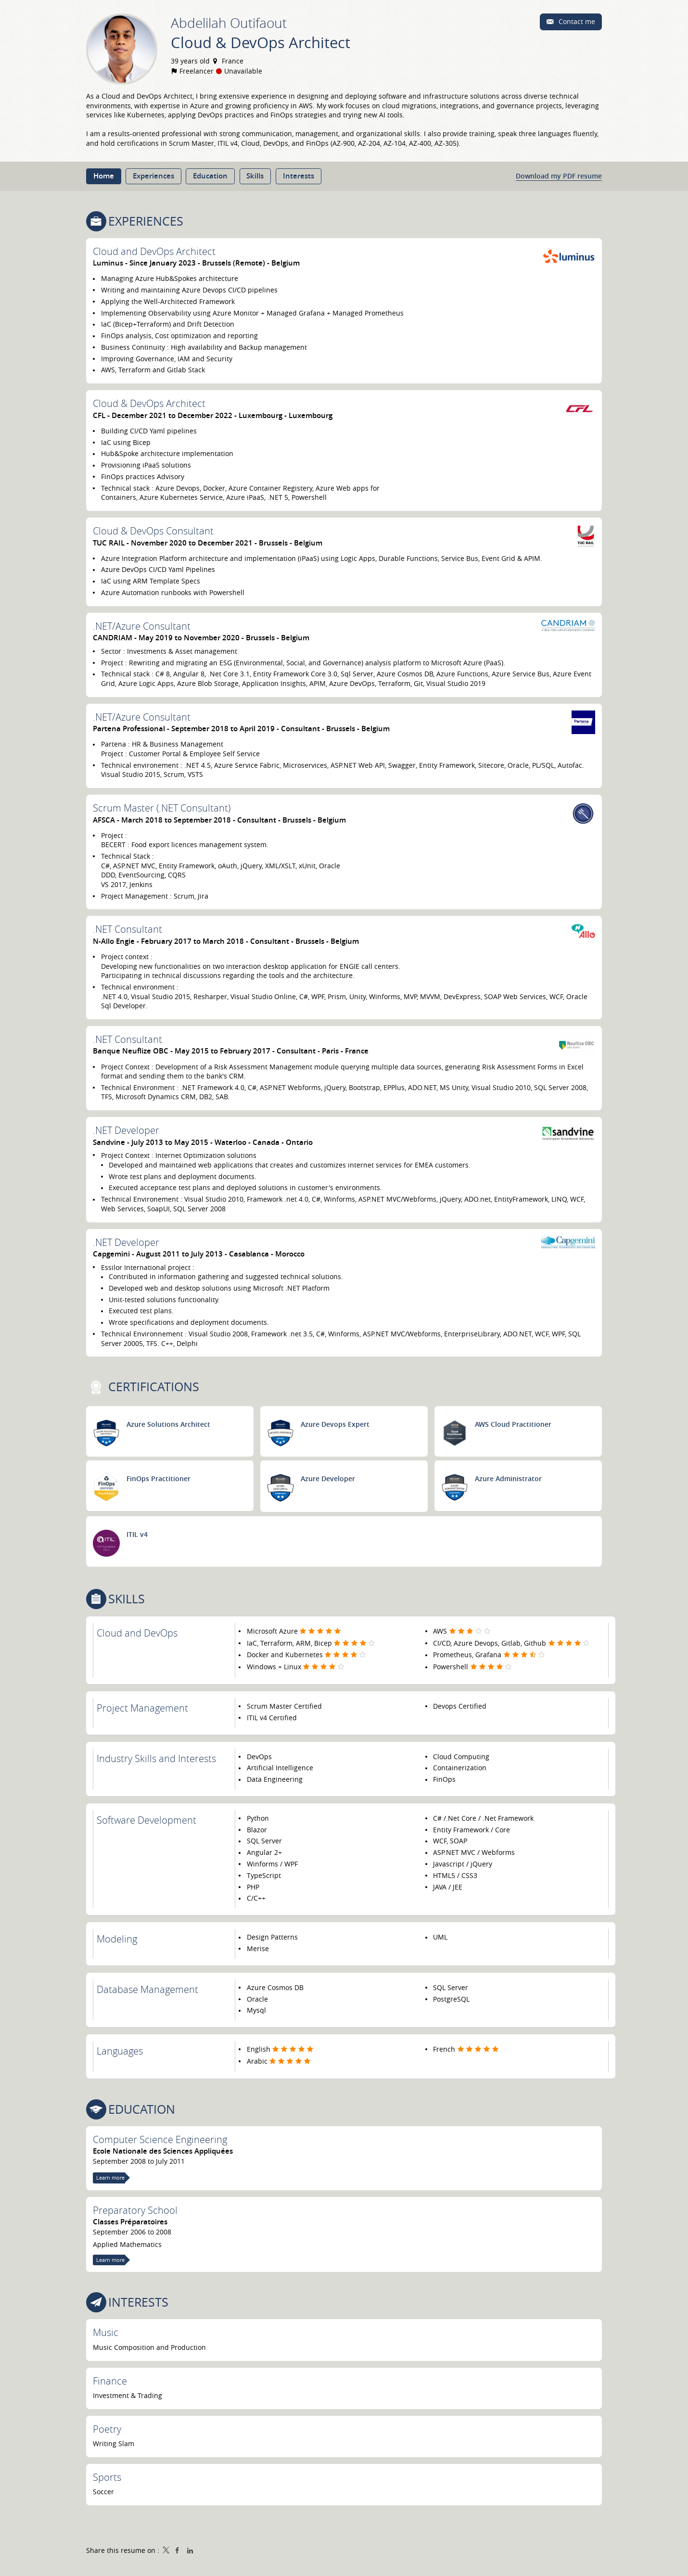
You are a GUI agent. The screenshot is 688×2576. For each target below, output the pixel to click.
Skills (126, 1599)
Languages (120, 2050)
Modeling (117, 1938)
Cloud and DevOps (137, 1632)
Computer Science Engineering (160, 2139)
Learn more (110, 2177)
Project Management (142, 1707)
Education (141, 2109)
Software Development (146, 1820)
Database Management (147, 1989)
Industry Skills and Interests (156, 1758)
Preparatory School (135, 2210)
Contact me (576, 21)
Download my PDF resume (559, 175)
